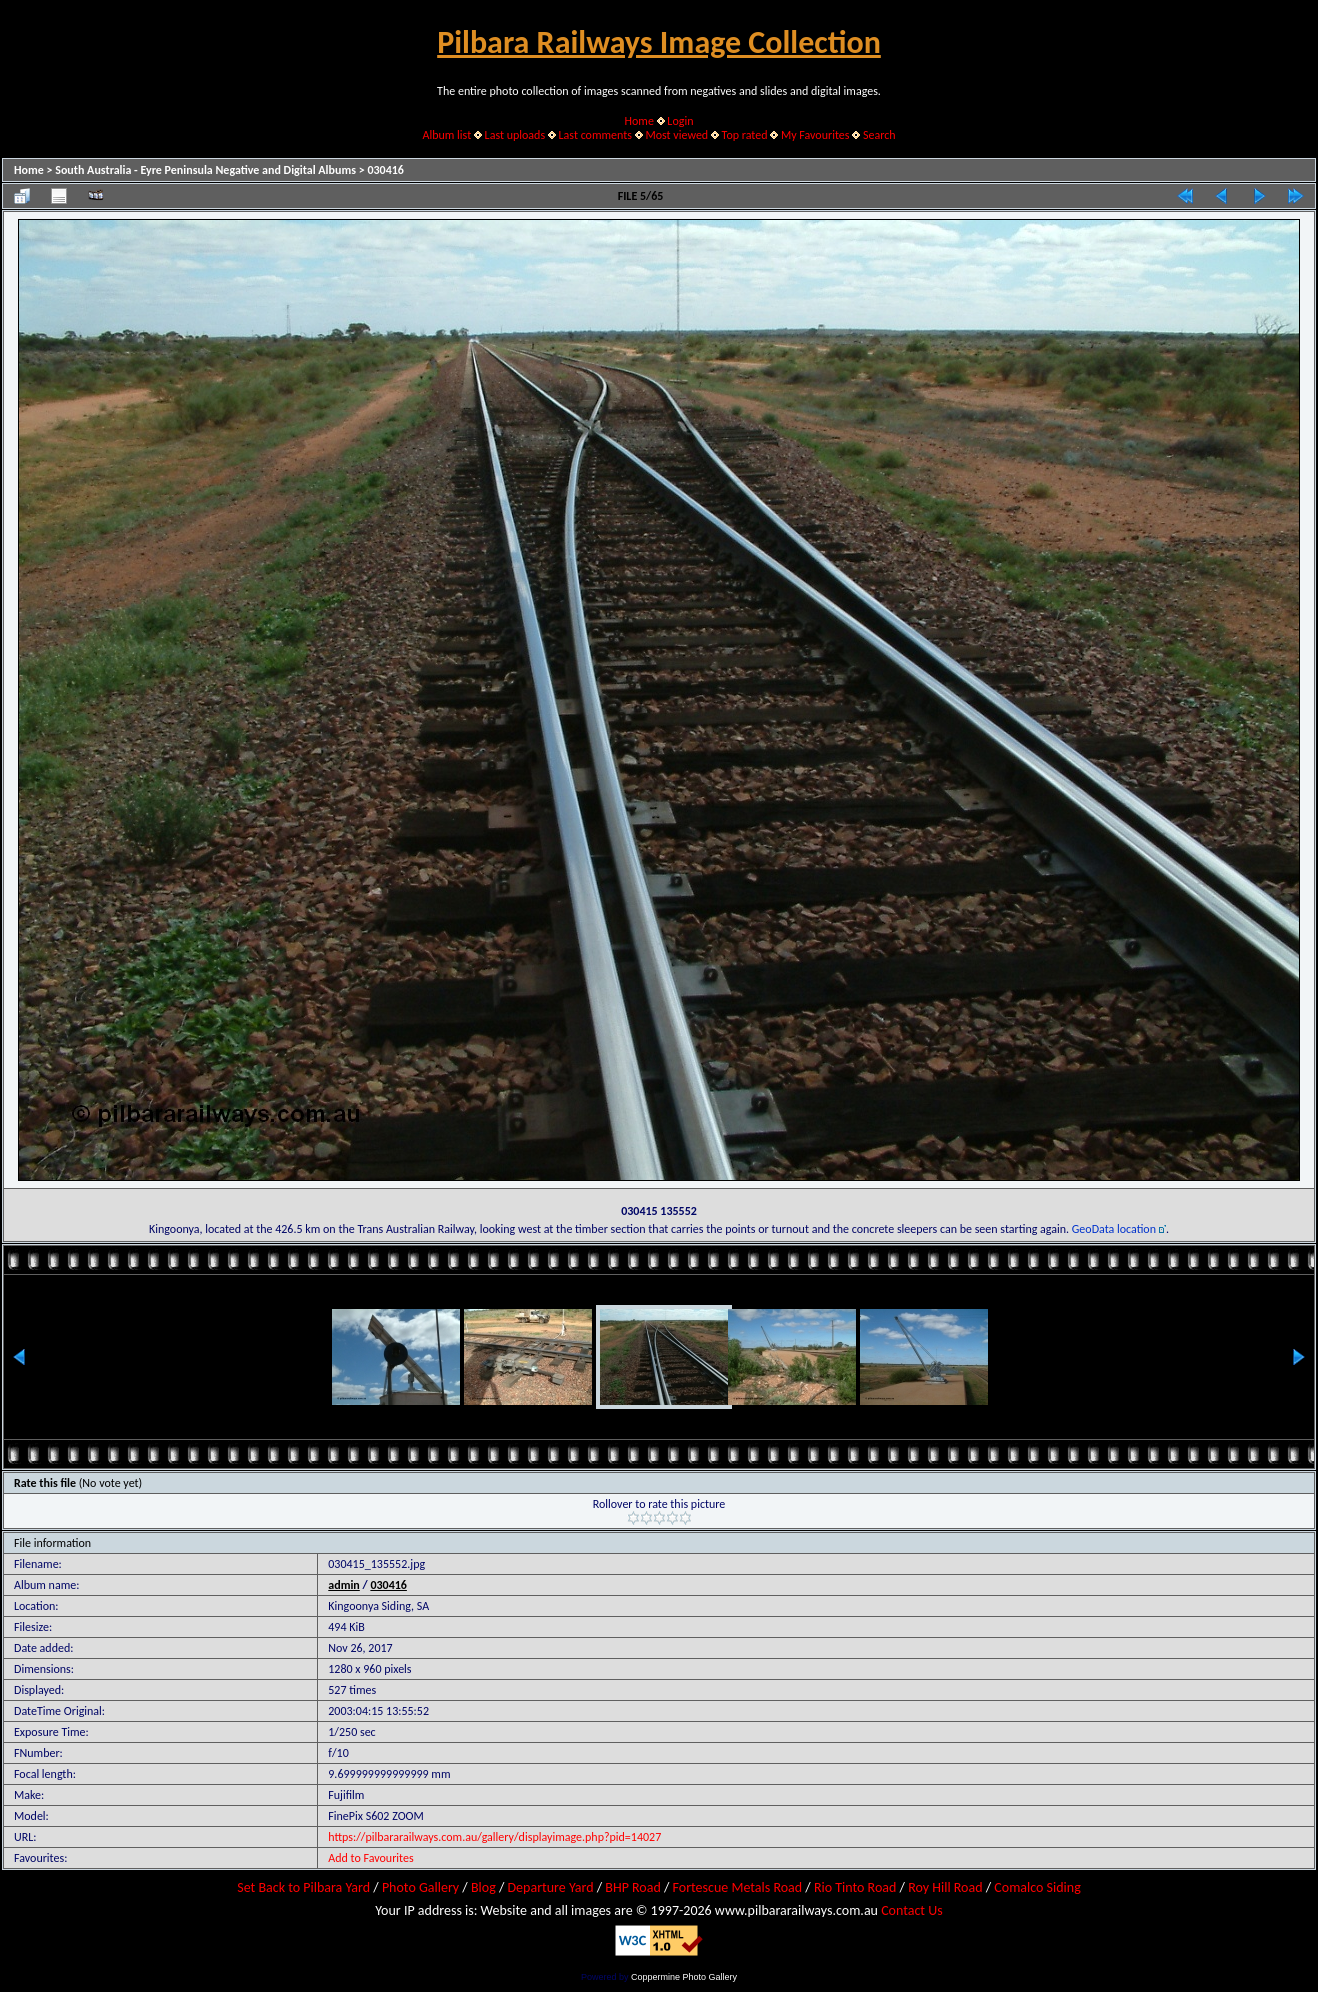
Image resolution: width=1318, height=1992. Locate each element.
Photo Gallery (420, 1887)
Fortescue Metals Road (738, 1887)
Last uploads (515, 135)
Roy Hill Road (945, 1887)
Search (879, 135)
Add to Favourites (370, 1858)
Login (680, 121)
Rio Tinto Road (855, 1887)
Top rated (745, 135)
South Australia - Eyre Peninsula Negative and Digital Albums (205, 170)
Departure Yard (550, 1887)
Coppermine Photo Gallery (684, 1977)
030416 (385, 170)
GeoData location (1114, 1229)
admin (344, 1585)
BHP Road (633, 1887)
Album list (446, 135)
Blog (483, 1887)
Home (639, 121)
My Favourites (815, 135)
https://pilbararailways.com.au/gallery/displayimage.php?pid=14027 (494, 1837)
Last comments (595, 135)
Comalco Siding (1037, 1887)
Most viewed (676, 135)
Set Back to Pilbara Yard (303, 1887)
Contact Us (912, 1910)
